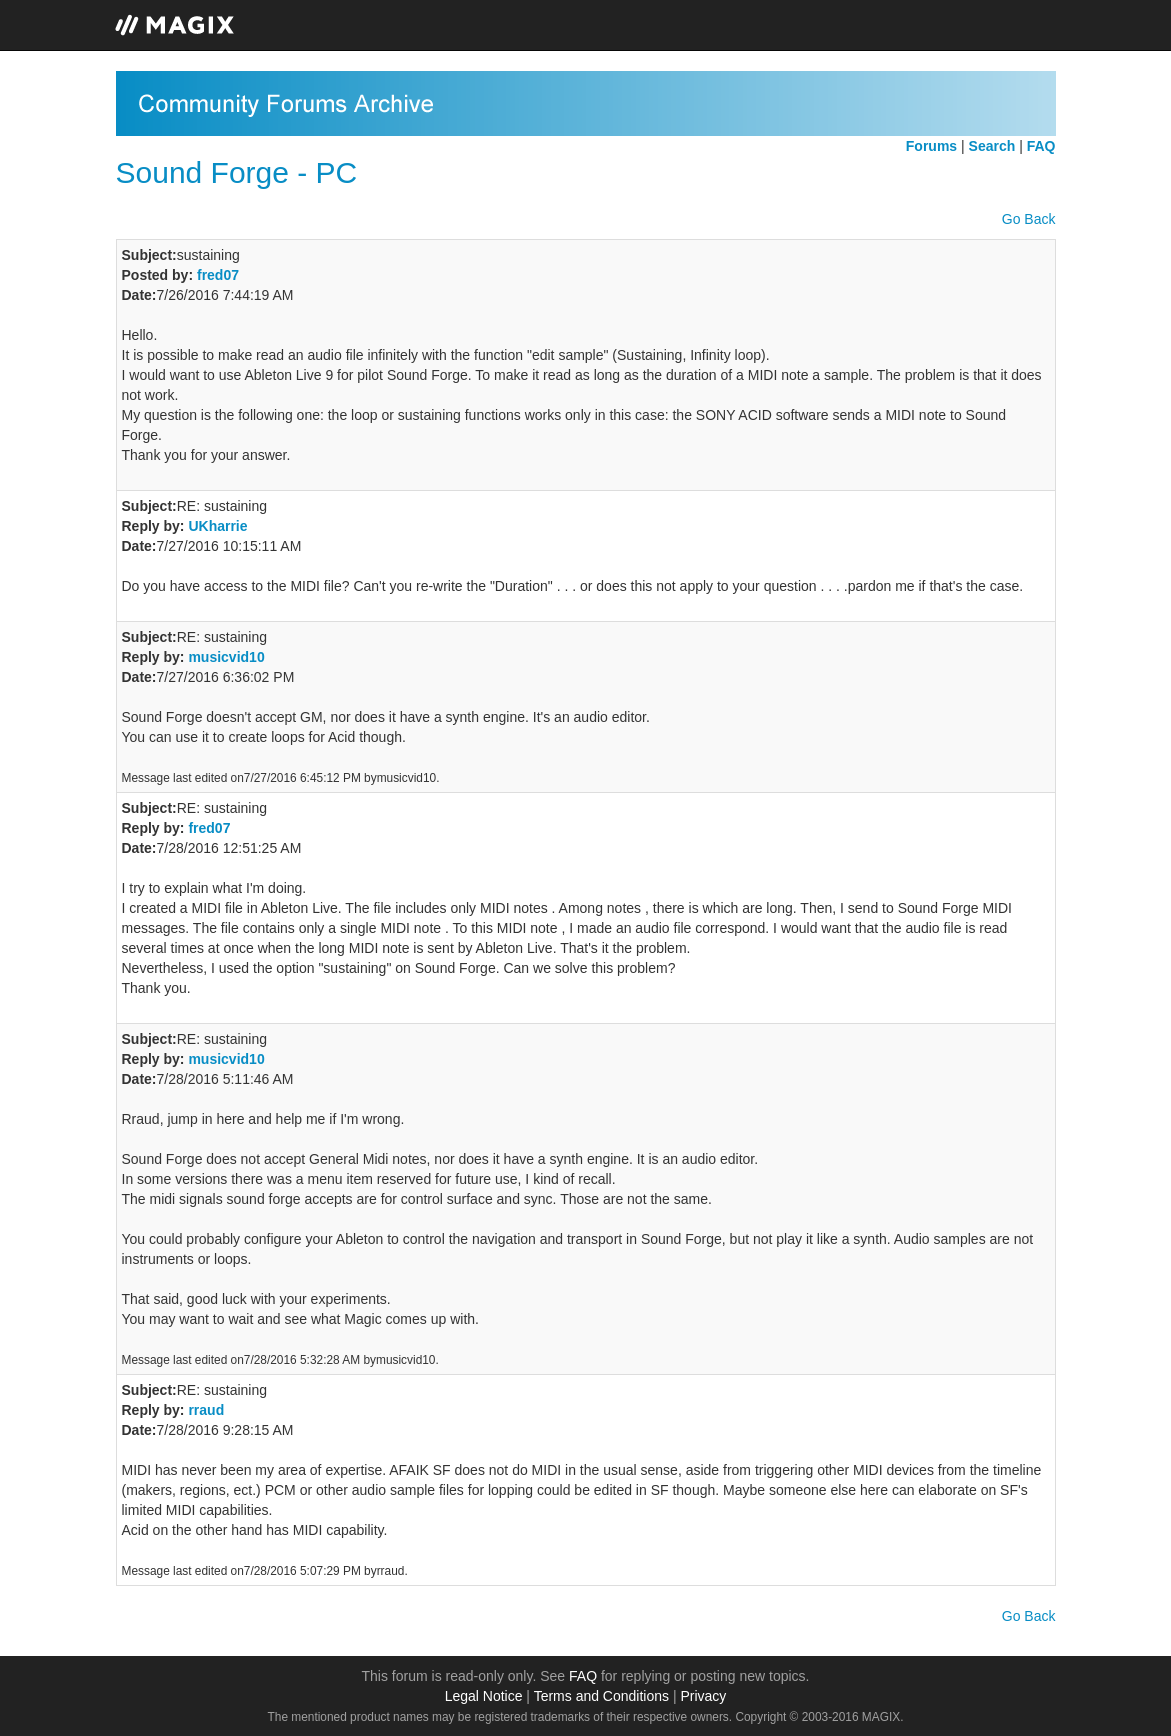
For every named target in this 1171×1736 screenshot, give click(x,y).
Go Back (1029, 219)
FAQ (583, 1676)
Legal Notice (484, 1696)
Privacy (703, 1696)
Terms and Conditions (601, 1696)
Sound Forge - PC (237, 172)
